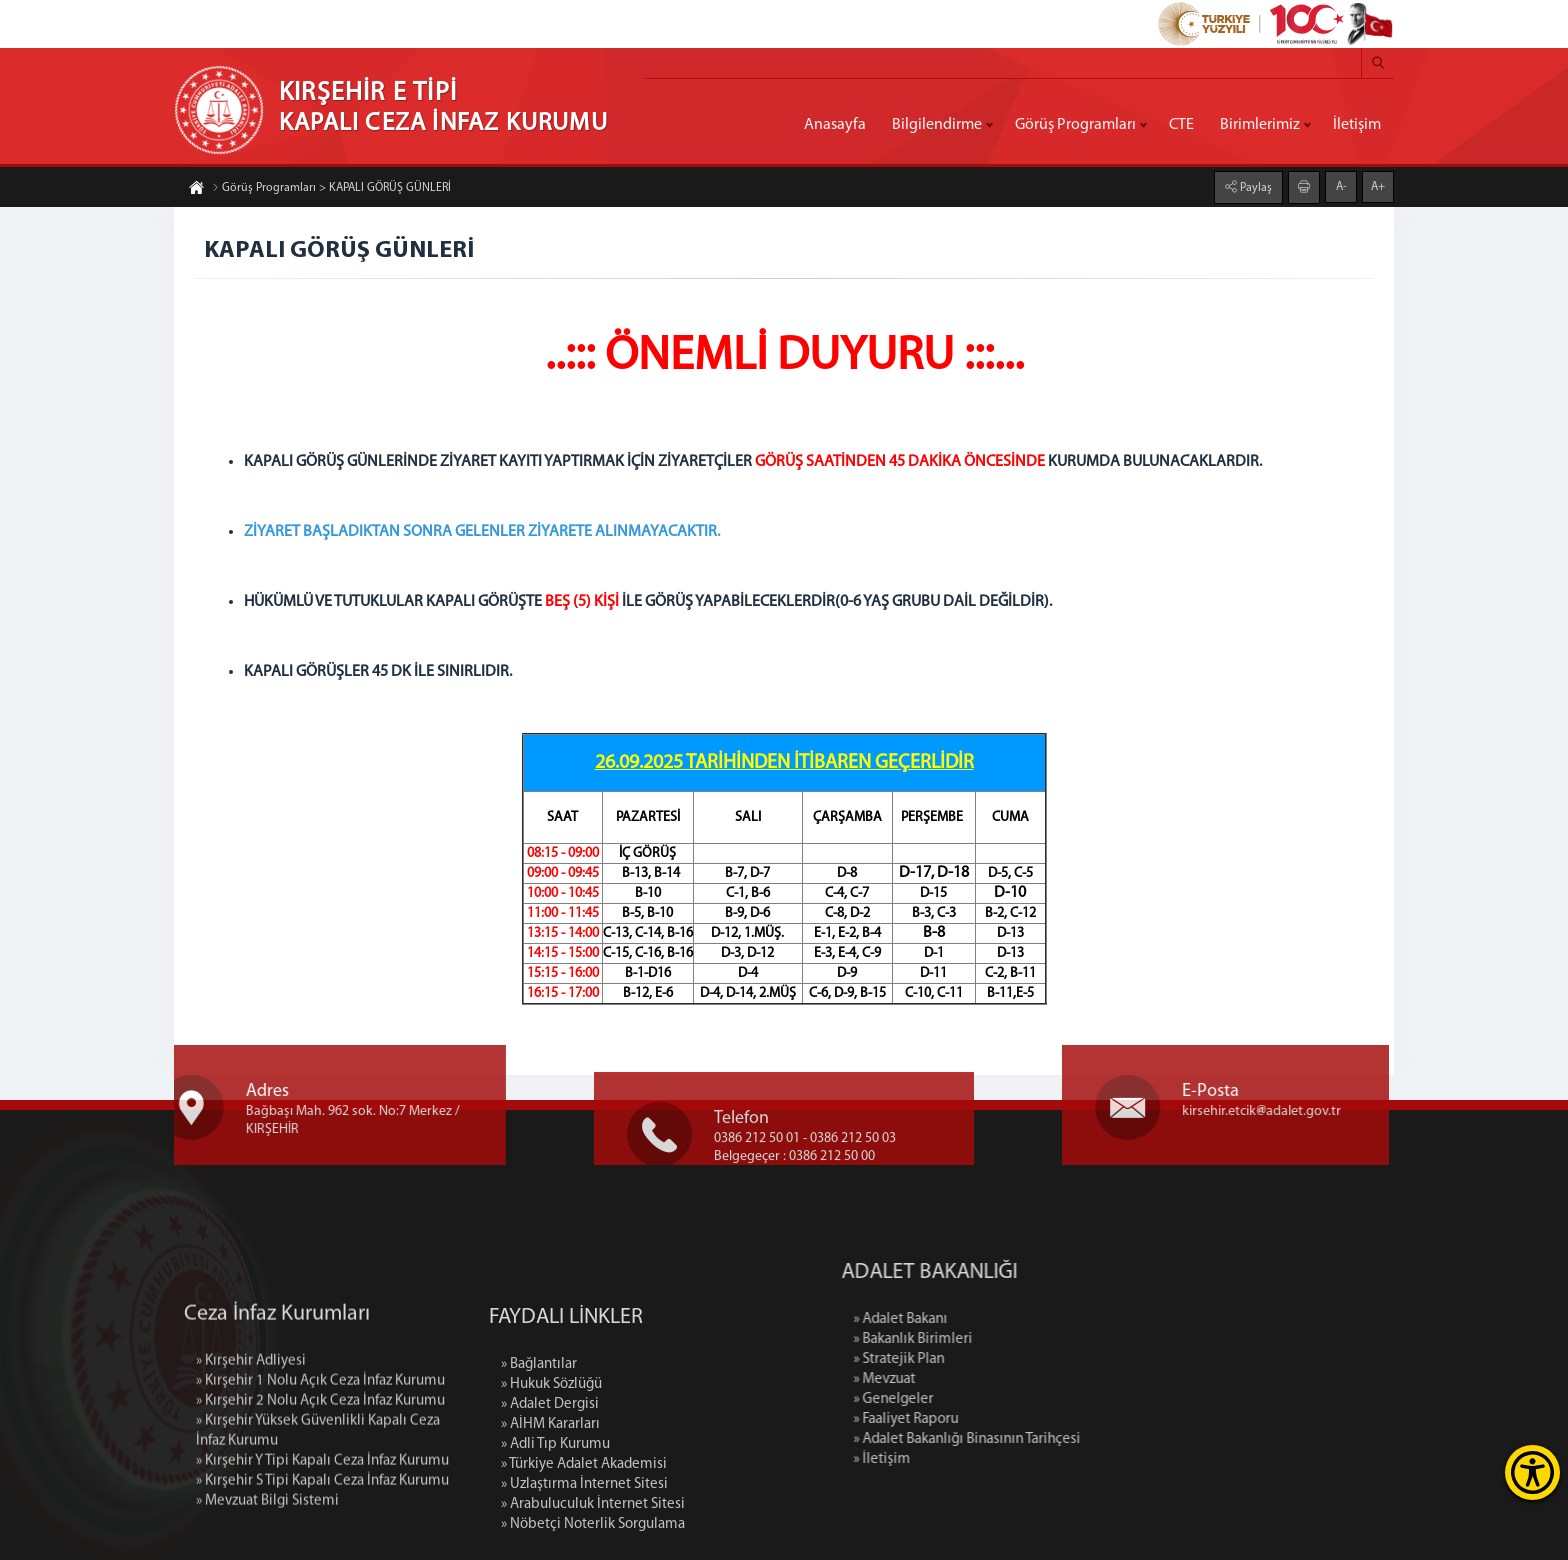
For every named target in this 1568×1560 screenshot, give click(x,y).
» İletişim (982, 1459)
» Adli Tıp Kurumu (555, 1540)
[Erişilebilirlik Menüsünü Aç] (1532, 1472)
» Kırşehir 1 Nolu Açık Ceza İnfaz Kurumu (320, 1469)
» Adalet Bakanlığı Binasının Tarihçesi (1067, 1439)
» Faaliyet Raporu (1006, 1419)
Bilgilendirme (937, 125)
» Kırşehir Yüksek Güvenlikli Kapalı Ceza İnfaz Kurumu (318, 1519)
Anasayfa (835, 125)
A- (1341, 186)
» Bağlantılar (539, 1460)
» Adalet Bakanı (1001, 1319)
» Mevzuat (985, 1379)
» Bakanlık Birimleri (1013, 1339)
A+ (1378, 186)
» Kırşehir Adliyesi (251, 1449)
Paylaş (1254, 187)
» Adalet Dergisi (550, 1500)
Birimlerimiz (1260, 125)
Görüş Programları (1075, 125)
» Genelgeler (994, 1399)
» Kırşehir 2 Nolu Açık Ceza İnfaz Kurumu (320, 1489)
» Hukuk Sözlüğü (551, 1480)
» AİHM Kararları (550, 1520)
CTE (1181, 125)
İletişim (1357, 125)
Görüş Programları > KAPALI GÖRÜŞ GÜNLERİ (331, 189)
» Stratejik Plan (999, 1359)
